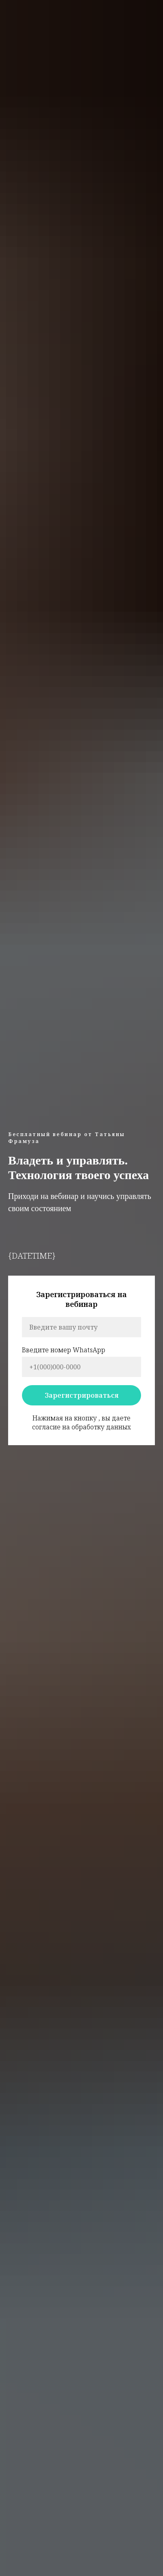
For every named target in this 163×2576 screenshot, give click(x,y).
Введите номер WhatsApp (63, 1349)
